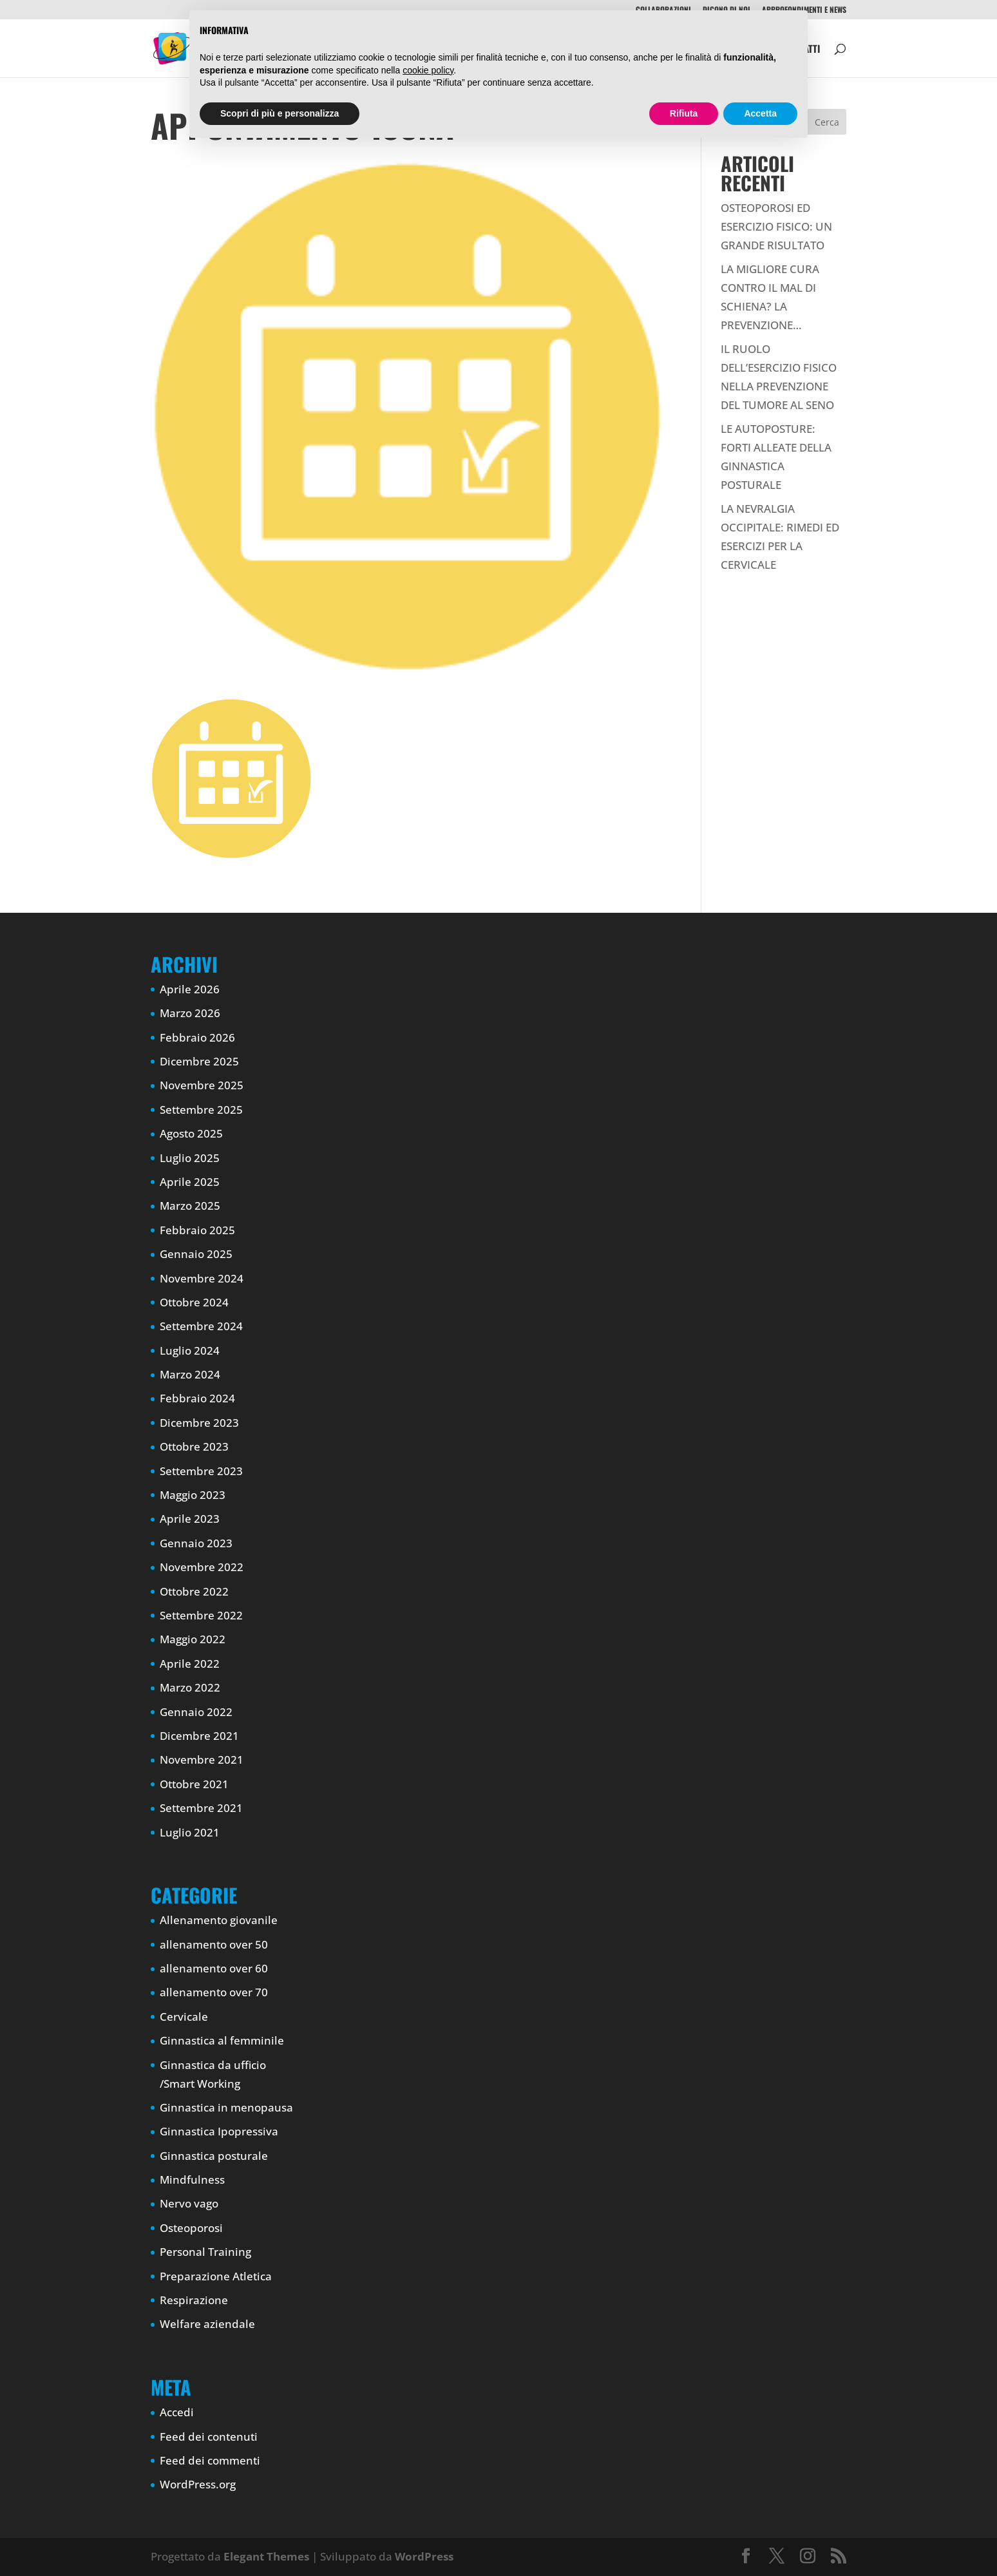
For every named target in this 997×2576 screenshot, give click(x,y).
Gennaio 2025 (196, 1253)
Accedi (177, 2412)
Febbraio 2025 (197, 1230)
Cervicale (184, 2016)
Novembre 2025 (201, 1085)
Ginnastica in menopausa (226, 2107)
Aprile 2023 (190, 1518)
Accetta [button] (760, 113)
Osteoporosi (191, 2227)
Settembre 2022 (201, 1615)
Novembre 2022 (201, 1567)
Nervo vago (189, 2203)
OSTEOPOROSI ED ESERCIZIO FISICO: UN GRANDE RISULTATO (776, 226)
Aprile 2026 (190, 989)
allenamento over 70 (214, 1992)
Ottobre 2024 (194, 1302)
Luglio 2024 (190, 1350)
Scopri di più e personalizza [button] (279, 113)
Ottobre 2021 (194, 1784)
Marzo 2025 (190, 1205)
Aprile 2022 (190, 1663)
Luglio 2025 (190, 1157)
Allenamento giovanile (219, 1920)
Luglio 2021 (190, 1832)
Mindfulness (192, 2179)
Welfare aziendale (207, 2323)
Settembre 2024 (201, 1326)
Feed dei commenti (210, 2460)
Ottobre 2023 (194, 1446)
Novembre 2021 (201, 1759)
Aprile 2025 (190, 1181)
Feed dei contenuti (209, 2436)
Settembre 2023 (201, 1471)
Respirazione (194, 2300)
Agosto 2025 (191, 1133)
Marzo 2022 (190, 1687)
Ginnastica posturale (214, 2155)
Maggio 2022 (192, 1639)
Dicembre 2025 (199, 1061)
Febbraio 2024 (197, 1398)
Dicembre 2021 (199, 1735)
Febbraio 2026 (197, 1037)
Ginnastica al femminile (222, 2040)
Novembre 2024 (201, 1278)
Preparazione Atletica (216, 2276)
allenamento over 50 (214, 1944)
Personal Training (205, 2251)
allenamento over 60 (214, 1968)
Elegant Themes (266, 2556)
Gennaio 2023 (196, 1543)
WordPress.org (198, 2484)
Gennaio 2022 (196, 1711)
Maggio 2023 (192, 1494)
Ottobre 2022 (194, 1591)
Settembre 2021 (201, 1807)
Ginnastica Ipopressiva (219, 2131)
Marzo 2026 (190, 1013)
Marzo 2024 (190, 1374)
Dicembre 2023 (199, 1422)
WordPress (424, 2556)
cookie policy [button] (428, 70)
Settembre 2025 (201, 1109)
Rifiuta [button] (684, 113)
